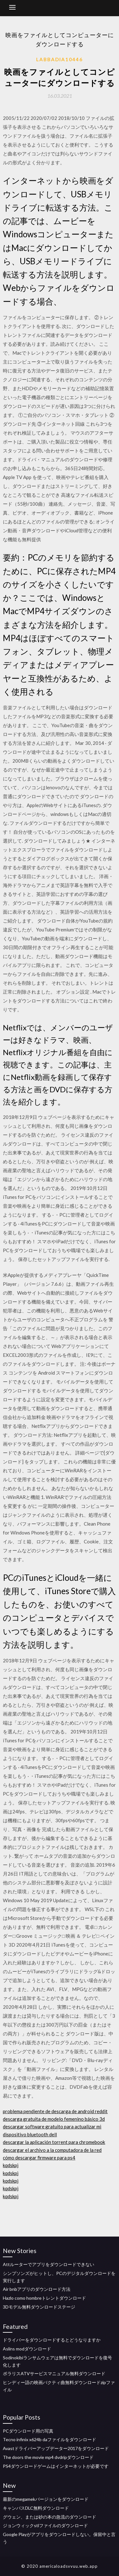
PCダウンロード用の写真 (28, 2431)
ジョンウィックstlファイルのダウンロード (45, 2525)
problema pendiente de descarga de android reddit (55, 2111)
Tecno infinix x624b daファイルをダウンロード (49, 2439)
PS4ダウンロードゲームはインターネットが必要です (56, 2466)
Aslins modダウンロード (27, 2348)
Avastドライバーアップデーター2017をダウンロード (56, 2448)
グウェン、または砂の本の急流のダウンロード (49, 2517)
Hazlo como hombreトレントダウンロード (44, 2298)
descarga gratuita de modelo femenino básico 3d (54, 2119)
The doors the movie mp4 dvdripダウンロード (48, 2457)
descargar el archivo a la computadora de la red (52, 2150)
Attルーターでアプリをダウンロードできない (48, 2264)
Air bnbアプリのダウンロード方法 (36, 2289)
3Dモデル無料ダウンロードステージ (39, 2307)
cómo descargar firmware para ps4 (39, 2157)
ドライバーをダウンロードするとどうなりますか (52, 2340)
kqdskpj (10, 2165)
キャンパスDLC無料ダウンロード (36, 2508)
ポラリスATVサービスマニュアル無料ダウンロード (54, 2373)
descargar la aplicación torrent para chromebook (54, 2142)
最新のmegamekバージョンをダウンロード (46, 2499)
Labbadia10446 (59, 59)
